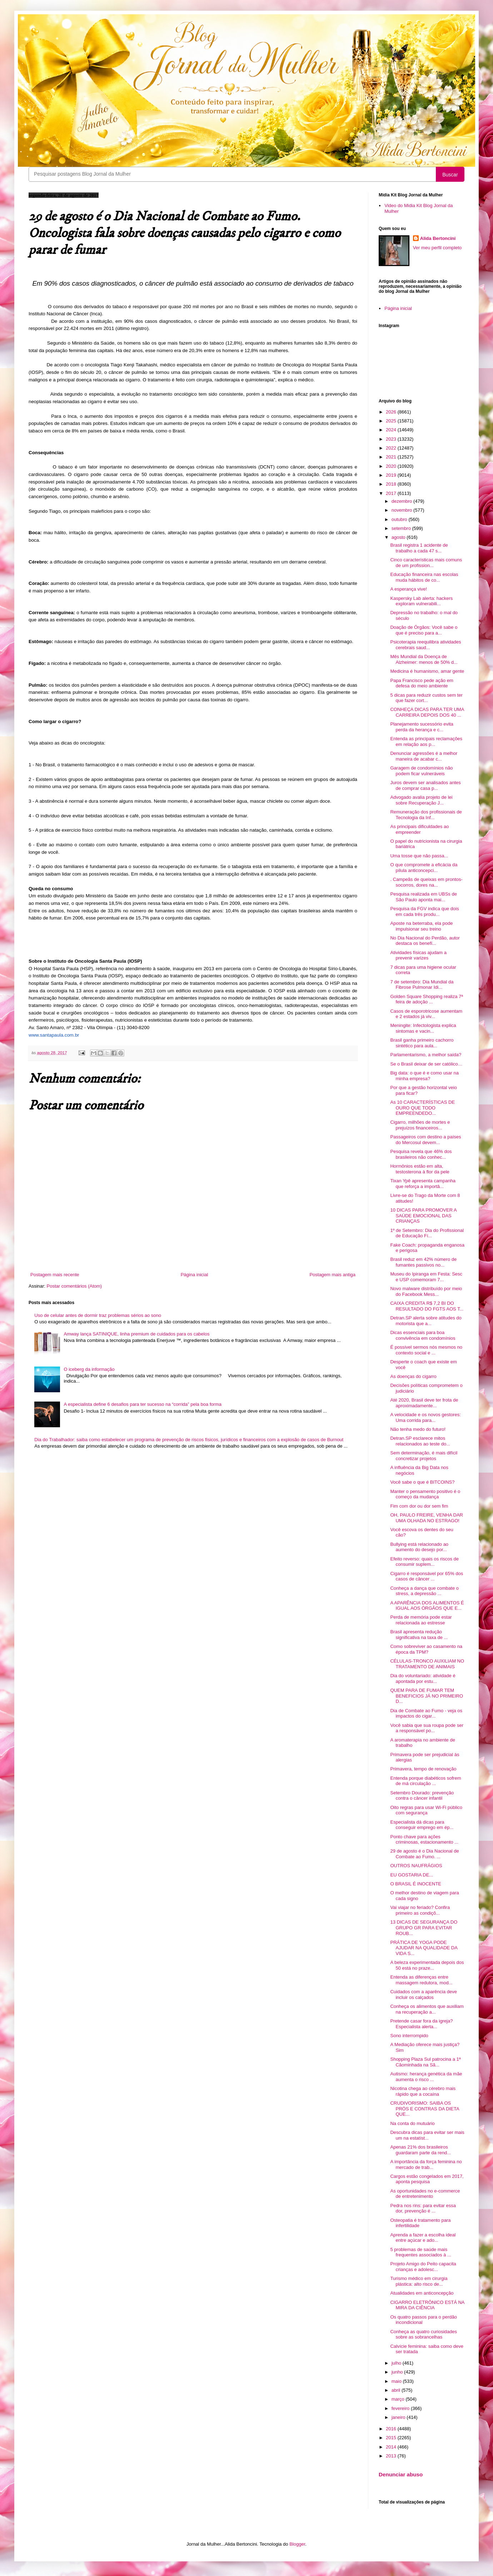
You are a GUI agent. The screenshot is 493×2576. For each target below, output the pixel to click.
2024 (392, 429)
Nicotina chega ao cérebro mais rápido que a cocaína (422, 2091)
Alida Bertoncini (438, 238)
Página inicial (194, 1274)
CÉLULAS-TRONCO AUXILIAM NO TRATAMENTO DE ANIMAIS (427, 1663)
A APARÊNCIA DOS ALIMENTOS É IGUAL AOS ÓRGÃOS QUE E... (427, 1605)
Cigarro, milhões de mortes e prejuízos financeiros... (420, 1125)
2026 (392, 412)
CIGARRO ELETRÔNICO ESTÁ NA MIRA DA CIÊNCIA (427, 2305)
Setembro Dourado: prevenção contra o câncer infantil (422, 1795)
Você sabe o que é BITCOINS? (422, 1482)
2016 (392, 2428)
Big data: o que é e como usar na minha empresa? (424, 1075)
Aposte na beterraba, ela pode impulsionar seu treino (421, 926)
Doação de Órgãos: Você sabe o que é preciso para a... (423, 630)
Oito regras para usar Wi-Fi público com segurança (426, 1810)
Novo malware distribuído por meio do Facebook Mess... (426, 1291)
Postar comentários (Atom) (74, 1286)
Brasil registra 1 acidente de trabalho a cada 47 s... (419, 547)
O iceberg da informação (89, 1369)
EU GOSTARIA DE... (411, 1875)
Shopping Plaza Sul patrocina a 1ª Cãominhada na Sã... (425, 2062)
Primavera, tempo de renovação (423, 1768)
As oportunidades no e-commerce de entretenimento (425, 2193)
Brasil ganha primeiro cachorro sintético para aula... (421, 1042)
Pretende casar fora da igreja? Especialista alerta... (421, 2023)
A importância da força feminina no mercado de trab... (426, 2164)
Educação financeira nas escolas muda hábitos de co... (424, 577)
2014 (392, 2447)
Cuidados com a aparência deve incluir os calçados (423, 1994)
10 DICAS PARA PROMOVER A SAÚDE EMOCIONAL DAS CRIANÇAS (423, 1215)
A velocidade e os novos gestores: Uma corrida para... (425, 1417)
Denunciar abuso (401, 2474)
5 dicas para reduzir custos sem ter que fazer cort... (426, 697)
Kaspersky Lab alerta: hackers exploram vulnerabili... (421, 601)
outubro (400, 519)
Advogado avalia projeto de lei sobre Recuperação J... (421, 800)
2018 (392, 484)
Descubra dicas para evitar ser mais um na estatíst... (427, 2135)
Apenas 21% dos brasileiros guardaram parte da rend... (420, 2149)
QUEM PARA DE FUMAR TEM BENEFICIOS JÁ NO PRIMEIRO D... (426, 1696)
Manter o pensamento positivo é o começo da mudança (425, 1494)
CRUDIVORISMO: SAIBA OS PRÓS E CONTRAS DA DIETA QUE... (424, 2108)
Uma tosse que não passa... (419, 855)
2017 (392, 493)
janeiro (399, 2417)
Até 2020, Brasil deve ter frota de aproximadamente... (424, 1402)
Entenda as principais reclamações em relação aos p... (426, 741)
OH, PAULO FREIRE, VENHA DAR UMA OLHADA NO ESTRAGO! (426, 1517)
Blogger (297, 2544)
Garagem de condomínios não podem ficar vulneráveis (421, 770)
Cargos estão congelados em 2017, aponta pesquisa (426, 2179)
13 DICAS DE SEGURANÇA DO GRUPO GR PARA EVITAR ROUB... (423, 1927)
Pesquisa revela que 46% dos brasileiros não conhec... (421, 1154)
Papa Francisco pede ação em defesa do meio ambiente (421, 683)
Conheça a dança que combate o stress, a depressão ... (424, 1591)
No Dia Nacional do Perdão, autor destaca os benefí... (424, 940)
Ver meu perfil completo (437, 247)
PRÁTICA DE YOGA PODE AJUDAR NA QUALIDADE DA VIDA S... (423, 1948)
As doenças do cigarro (413, 1376)
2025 (392, 421)
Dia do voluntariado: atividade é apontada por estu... (422, 1678)
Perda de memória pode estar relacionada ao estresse (421, 1619)
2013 (392, 2456)
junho (398, 2372)
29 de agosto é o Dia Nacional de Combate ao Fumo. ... (424, 1853)
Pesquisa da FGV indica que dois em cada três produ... (424, 911)
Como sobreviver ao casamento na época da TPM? (426, 1649)
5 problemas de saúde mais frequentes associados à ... (420, 2252)
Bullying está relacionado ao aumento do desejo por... (419, 1547)
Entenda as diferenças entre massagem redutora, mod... (421, 1979)
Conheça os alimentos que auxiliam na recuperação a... (426, 2009)
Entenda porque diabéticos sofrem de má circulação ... (425, 1780)
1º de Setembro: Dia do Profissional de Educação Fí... (427, 1233)
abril (397, 2390)
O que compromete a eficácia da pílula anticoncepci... (423, 867)
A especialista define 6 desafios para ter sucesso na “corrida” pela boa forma (142, 1404)
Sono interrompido (409, 2035)
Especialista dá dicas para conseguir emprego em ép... (421, 1824)
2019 (392, 475)
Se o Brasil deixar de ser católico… (426, 1064)
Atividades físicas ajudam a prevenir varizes (418, 955)
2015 (392, 2437)
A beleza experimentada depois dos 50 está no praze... (427, 1965)
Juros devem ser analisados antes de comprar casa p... (425, 785)
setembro (402, 528)
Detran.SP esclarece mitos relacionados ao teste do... (420, 1441)
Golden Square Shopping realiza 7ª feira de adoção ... (426, 999)
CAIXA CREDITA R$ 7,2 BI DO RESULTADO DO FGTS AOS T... (426, 1306)
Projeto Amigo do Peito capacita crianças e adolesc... (423, 2266)
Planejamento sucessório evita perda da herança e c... (421, 726)
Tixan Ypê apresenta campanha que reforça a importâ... (422, 1183)
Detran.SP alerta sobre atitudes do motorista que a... (425, 1320)
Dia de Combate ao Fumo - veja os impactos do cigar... (426, 1713)
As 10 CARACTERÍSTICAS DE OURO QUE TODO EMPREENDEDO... (422, 1107)
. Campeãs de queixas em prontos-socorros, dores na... (426, 882)
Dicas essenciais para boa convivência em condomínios (422, 1335)
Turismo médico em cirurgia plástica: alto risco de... (418, 2281)
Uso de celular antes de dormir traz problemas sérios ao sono (97, 1315)
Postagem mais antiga (332, 1274)
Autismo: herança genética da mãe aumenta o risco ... (426, 2076)
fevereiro (401, 2408)
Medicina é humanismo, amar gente (427, 671)
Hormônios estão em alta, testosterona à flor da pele (419, 1168)
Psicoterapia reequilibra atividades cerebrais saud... (425, 644)
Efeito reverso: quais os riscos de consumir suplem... (424, 1561)
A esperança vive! (408, 589)
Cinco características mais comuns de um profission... (426, 562)
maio (397, 2381)
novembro (402, 510)
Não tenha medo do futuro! (417, 1429)
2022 (392, 448)
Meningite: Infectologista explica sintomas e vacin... (423, 1028)
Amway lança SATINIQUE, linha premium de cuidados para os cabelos (136, 1334)
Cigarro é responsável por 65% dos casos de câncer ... (426, 1576)
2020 (392, 466)
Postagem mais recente (54, 1274)
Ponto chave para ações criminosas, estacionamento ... (424, 1839)
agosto (399, 537)
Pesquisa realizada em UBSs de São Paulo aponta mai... (423, 896)
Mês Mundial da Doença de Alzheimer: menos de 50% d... (423, 659)
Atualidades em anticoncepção (421, 2293)
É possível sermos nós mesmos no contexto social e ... (426, 1349)
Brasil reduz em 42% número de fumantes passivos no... (423, 1262)
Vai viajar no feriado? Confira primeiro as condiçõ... (420, 1910)
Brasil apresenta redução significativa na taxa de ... (419, 1634)
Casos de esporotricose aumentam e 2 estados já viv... (426, 1013)
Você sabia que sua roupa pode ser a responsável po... (426, 1728)
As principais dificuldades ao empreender (419, 829)
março (399, 2399)
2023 (392, 439)
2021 (392, 457)
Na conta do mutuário (412, 2123)
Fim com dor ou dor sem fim (419, 1506)
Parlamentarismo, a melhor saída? (425, 1054)
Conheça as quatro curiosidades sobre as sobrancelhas (423, 2334)
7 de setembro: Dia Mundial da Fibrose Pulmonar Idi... (421, 984)
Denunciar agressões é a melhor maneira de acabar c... (423, 756)
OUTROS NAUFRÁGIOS (416, 1865)
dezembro (402, 501)
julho (397, 2363)
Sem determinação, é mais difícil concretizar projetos (423, 1455)
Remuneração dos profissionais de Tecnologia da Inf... (426, 814)
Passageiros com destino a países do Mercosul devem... (425, 1139)
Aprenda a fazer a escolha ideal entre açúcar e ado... (422, 2237)
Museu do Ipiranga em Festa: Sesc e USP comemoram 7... (426, 1276)
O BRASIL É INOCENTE (415, 1883)
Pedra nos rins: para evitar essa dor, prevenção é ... (423, 2208)
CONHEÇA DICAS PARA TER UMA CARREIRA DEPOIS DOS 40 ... (427, 712)
